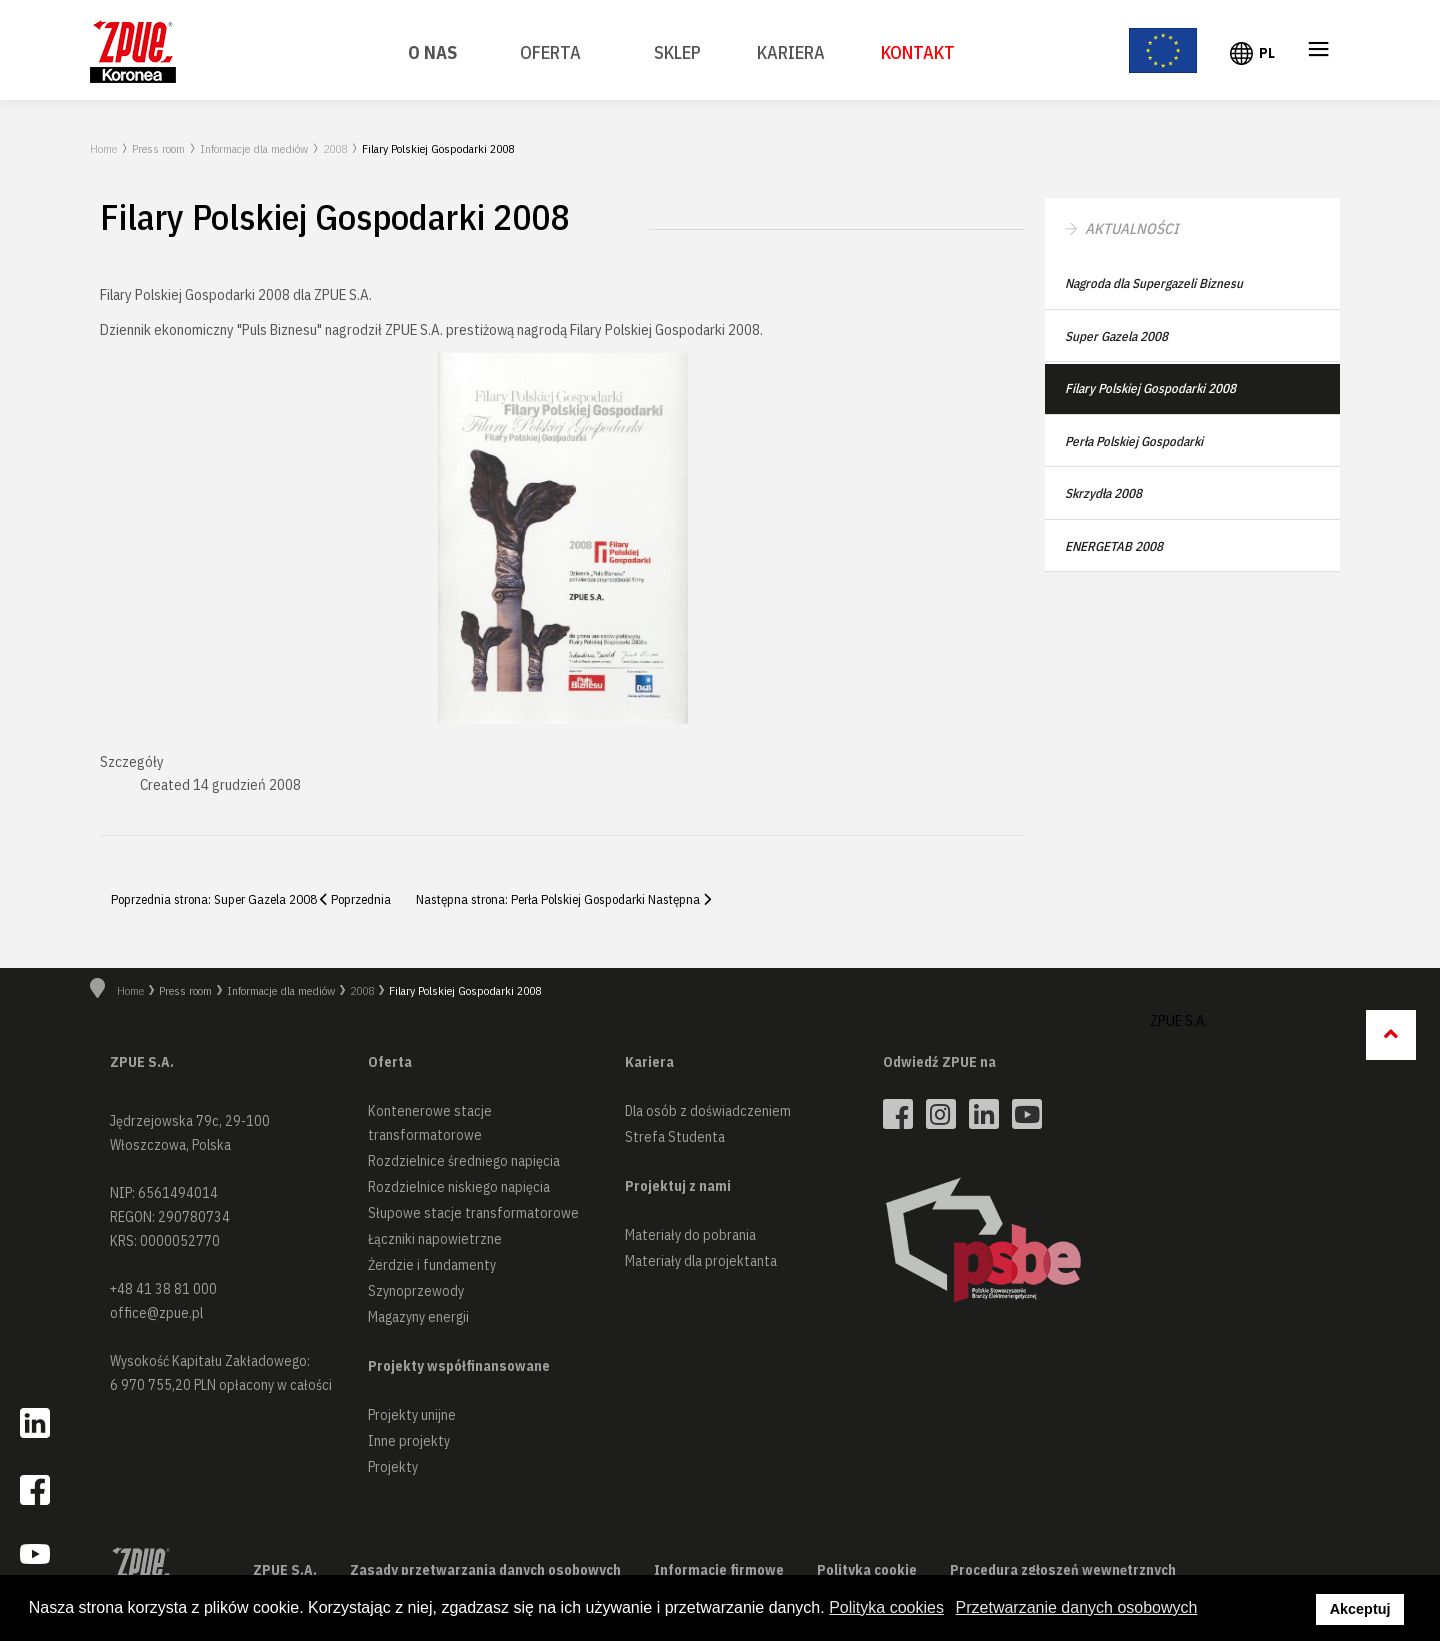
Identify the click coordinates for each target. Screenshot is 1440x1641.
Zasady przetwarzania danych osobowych (485, 1570)
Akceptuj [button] (1360, 1609)
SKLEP (677, 52)
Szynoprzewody (416, 1291)
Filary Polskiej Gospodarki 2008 (1150, 388)
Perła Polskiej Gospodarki (1134, 441)
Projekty (393, 1467)
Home (103, 148)
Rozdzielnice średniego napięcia (464, 1161)
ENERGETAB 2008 (1114, 546)
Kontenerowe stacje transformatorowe (430, 1123)
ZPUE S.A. (1179, 1020)
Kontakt (918, 52)
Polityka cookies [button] (886, 1607)
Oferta (550, 52)
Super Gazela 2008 (1116, 336)
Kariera (791, 52)
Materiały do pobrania (690, 1235)
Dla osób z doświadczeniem (708, 1111)
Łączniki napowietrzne (435, 1239)
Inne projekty (409, 1441)
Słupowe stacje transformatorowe (473, 1213)
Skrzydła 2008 (1103, 493)
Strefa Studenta (675, 1137)
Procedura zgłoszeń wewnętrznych (1063, 1570)
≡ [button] (1319, 52)
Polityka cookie (867, 1570)
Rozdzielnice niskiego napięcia (459, 1187)
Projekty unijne (412, 1415)
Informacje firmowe (719, 1570)
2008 (335, 148)
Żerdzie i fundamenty (432, 1265)
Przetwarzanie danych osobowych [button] (1077, 1607)
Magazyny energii (418, 1317)
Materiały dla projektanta (701, 1261)
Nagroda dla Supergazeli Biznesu (1154, 283)
